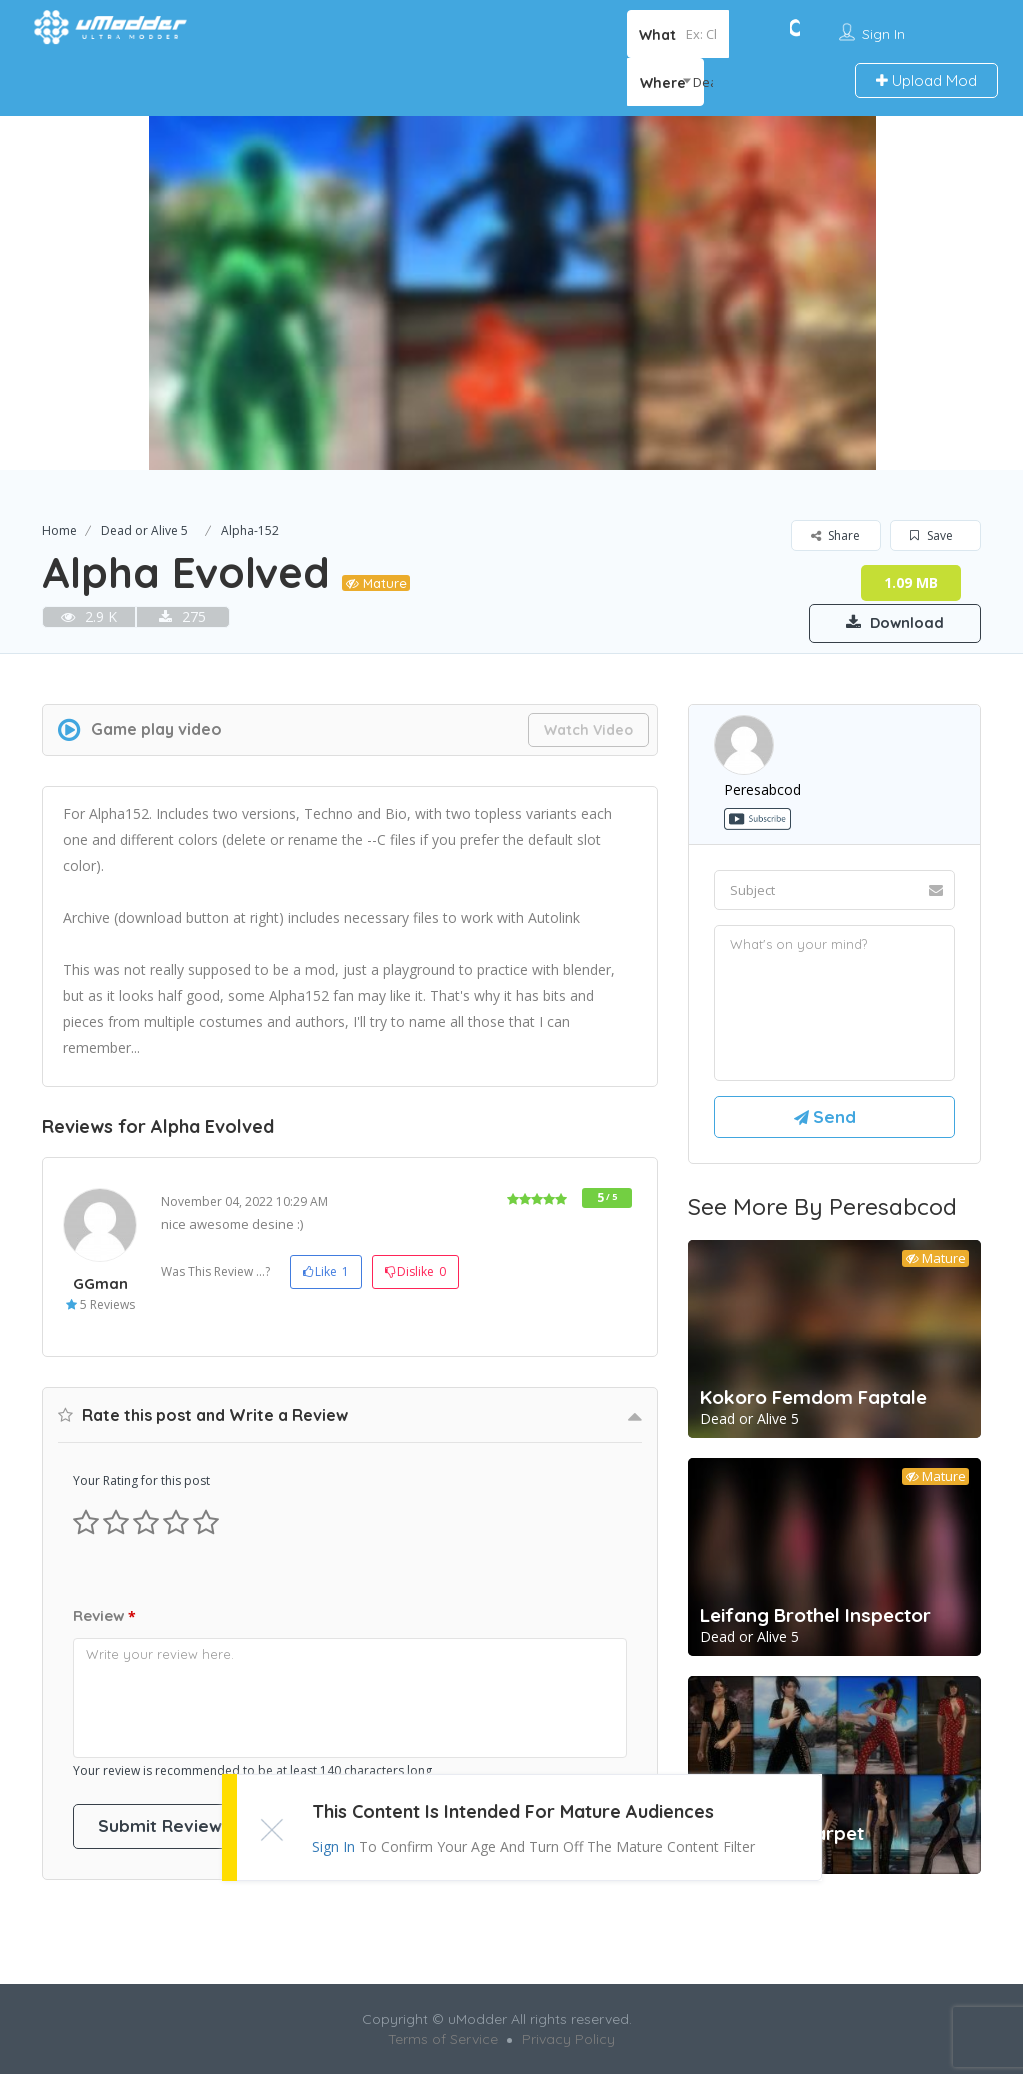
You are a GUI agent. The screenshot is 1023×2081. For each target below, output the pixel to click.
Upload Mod (926, 80)
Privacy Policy (568, 2046)
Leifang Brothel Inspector (815, 1622)
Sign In (883, 34)
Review (104, 1618)
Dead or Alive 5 (144, 530)
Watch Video (588, 731)
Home (59, 530)
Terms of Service (443, 2046)
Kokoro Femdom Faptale (813, 1404)
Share (835, 535)
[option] (511, 293)
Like (326, 1273)
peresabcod (762, 790)
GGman (100, 1284)
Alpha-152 (250, 530)
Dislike (415, 1273)
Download (886, 622)
